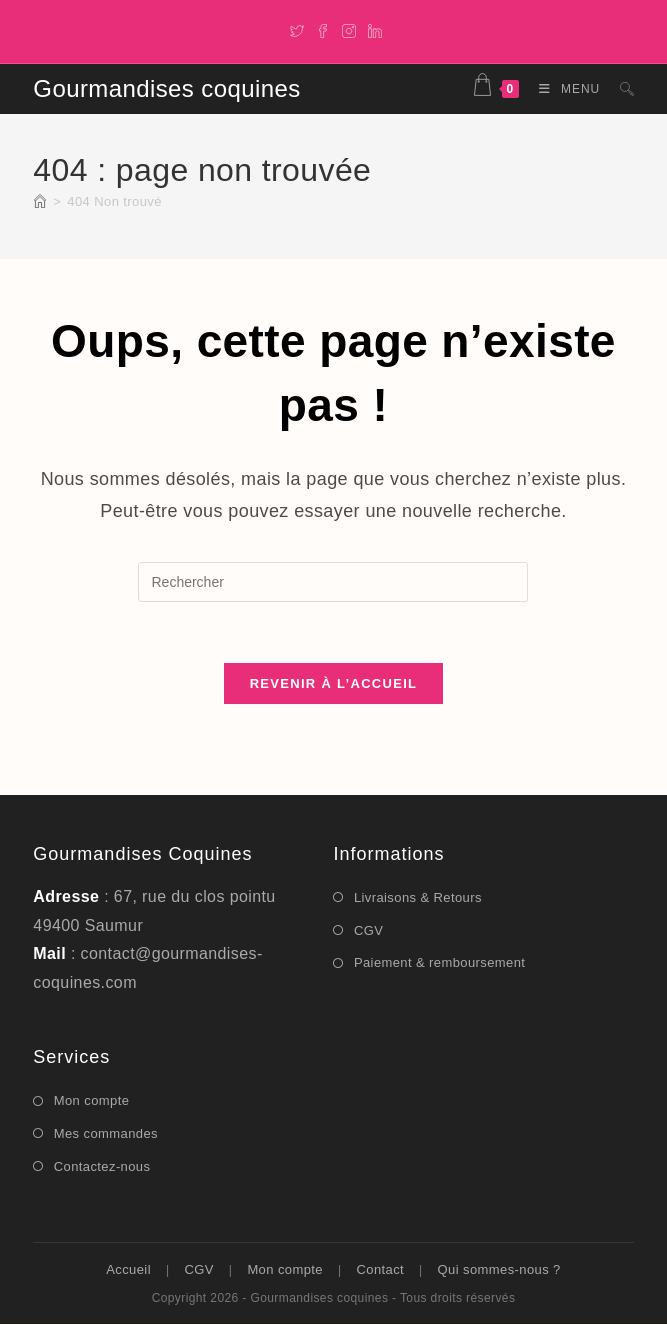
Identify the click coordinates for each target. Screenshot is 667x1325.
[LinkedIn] (372, 29)
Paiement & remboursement (439, 963)
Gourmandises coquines (166, 88)
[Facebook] (323, 29)
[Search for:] (619, 89)
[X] (297, 29)
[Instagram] (349, 29)
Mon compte (92, 1101)
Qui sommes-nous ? (499, 1270)
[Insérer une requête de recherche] (333, 582)
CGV (368, 930)
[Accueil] (40, 201)
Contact (380, 1270)
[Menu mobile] (564, 89)
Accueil (128, 1270)
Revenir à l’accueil (334, 683)
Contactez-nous (102, 1166)
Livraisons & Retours (418, 897)
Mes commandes (106, 1133)
